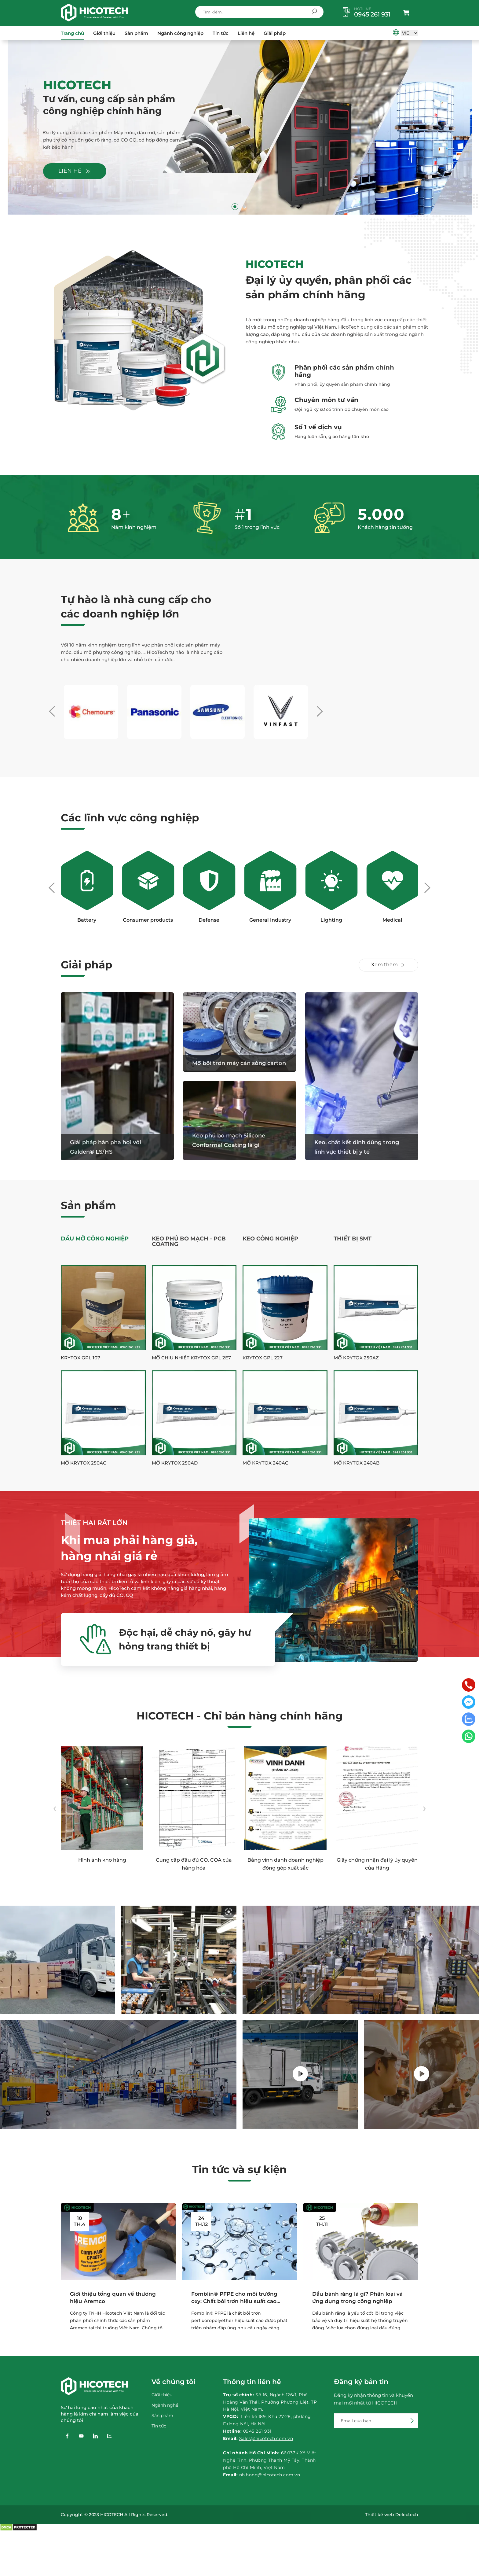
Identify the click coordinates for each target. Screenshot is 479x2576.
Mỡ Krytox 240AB (356, 1463)
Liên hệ (246, 33)
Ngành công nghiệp (180, 33)
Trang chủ (72, 33)
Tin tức (221, 33)
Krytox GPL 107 (80, 1358)
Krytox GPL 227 (263, 1358)
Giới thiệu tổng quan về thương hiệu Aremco (113, 2297)
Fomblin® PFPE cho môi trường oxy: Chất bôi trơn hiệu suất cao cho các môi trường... (234, 2298)
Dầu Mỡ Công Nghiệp (95, 1238)
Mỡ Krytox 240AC (265, 1463)
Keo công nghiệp (270, 1238)
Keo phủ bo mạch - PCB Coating (189, 1241)
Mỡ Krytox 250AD (175, 1463)
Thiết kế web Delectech (391, 2514)
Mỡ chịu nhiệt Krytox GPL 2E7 (191, 1358)
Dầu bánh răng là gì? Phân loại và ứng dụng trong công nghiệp (357, 2297)
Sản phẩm (136, 33)
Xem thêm (388, 965)
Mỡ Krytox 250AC (83, 1463)
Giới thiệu (104, 33)
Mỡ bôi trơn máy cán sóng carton (239, 1063)
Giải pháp (275, 33)
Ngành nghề (165, 2405)
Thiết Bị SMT (352, 1238)
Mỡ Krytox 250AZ (356, 1358)
